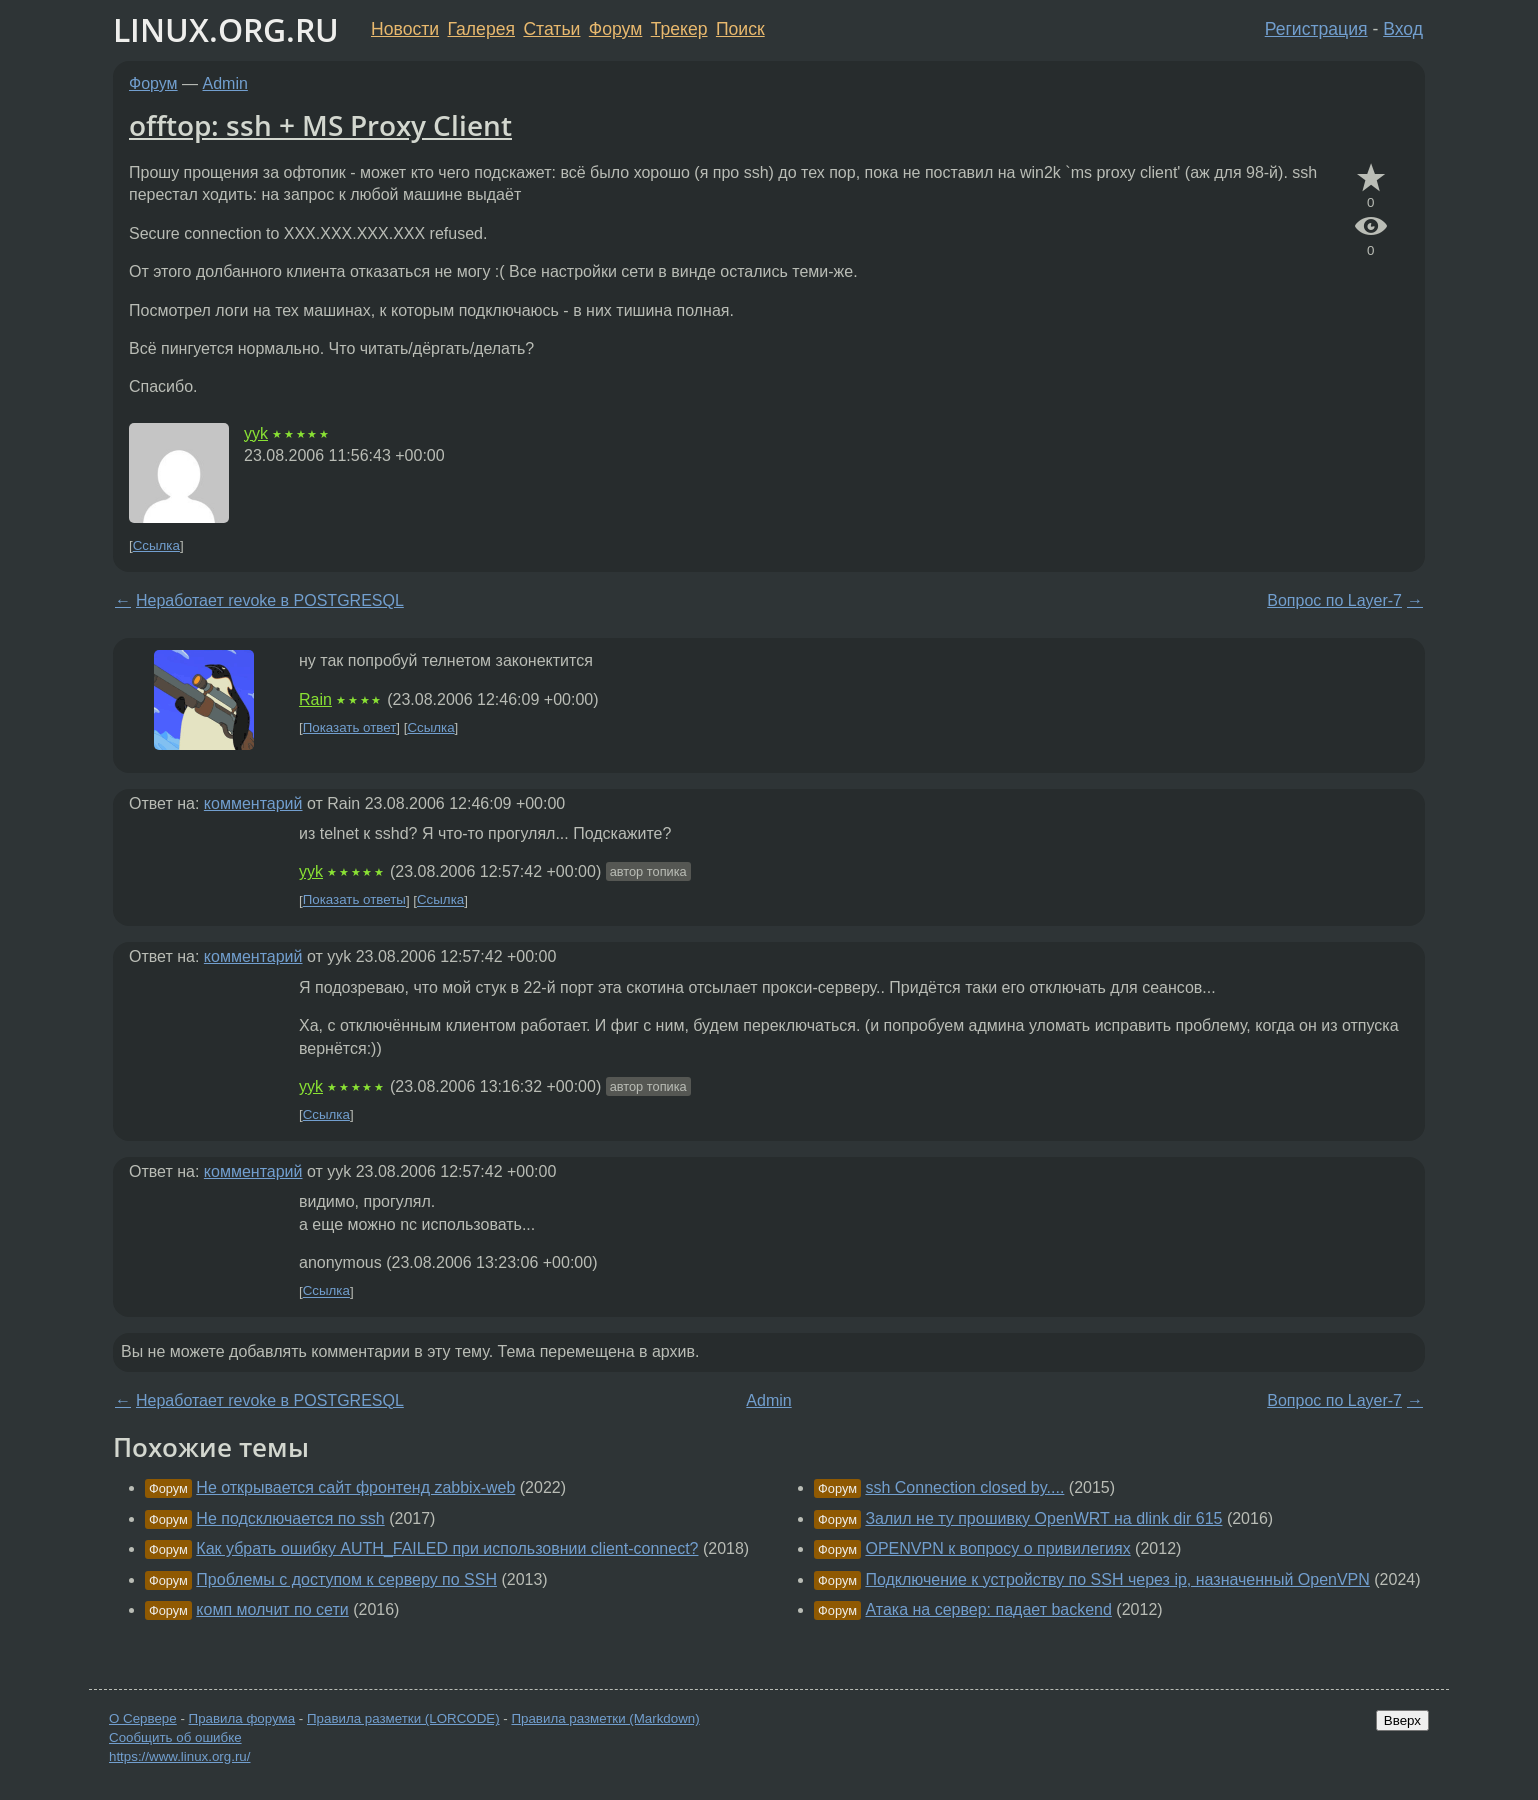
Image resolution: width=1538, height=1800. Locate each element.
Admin (225, 83)
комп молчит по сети (272, 1609)
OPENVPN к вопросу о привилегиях (997, 1548)
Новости (405, 29)
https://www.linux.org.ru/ (179, 1756)
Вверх (1402, 1720)
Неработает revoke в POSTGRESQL (270, 600)
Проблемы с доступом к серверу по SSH (346, 1579)
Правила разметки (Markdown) (605, 1718)
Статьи (551, 29)
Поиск (740, 29)
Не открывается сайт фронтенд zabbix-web (355, 1487)
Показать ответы (354, 900)
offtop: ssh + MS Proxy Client (320, 125)
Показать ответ (350, 727)
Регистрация (1316, 29)
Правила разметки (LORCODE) (403, 1718)
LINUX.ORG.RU (226, 29)
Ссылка (156, 545)
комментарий (253, 803)
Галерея (481, 29)
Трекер (679, 29)
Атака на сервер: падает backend (988, 1609)
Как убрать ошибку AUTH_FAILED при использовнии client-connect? (447, 1548)
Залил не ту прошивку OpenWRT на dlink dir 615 (1043, 1518)
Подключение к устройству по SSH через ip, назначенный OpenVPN (1117, 1579)
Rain (315, 699)
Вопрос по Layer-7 (1334, 600)
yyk (256, 433)
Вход (1403, 29)
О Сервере (143, 1718)
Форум (615, 29)
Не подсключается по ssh (290, 1518)
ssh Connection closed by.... (964, 1487)
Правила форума (242, 1718)
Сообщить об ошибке (175, 1737)
